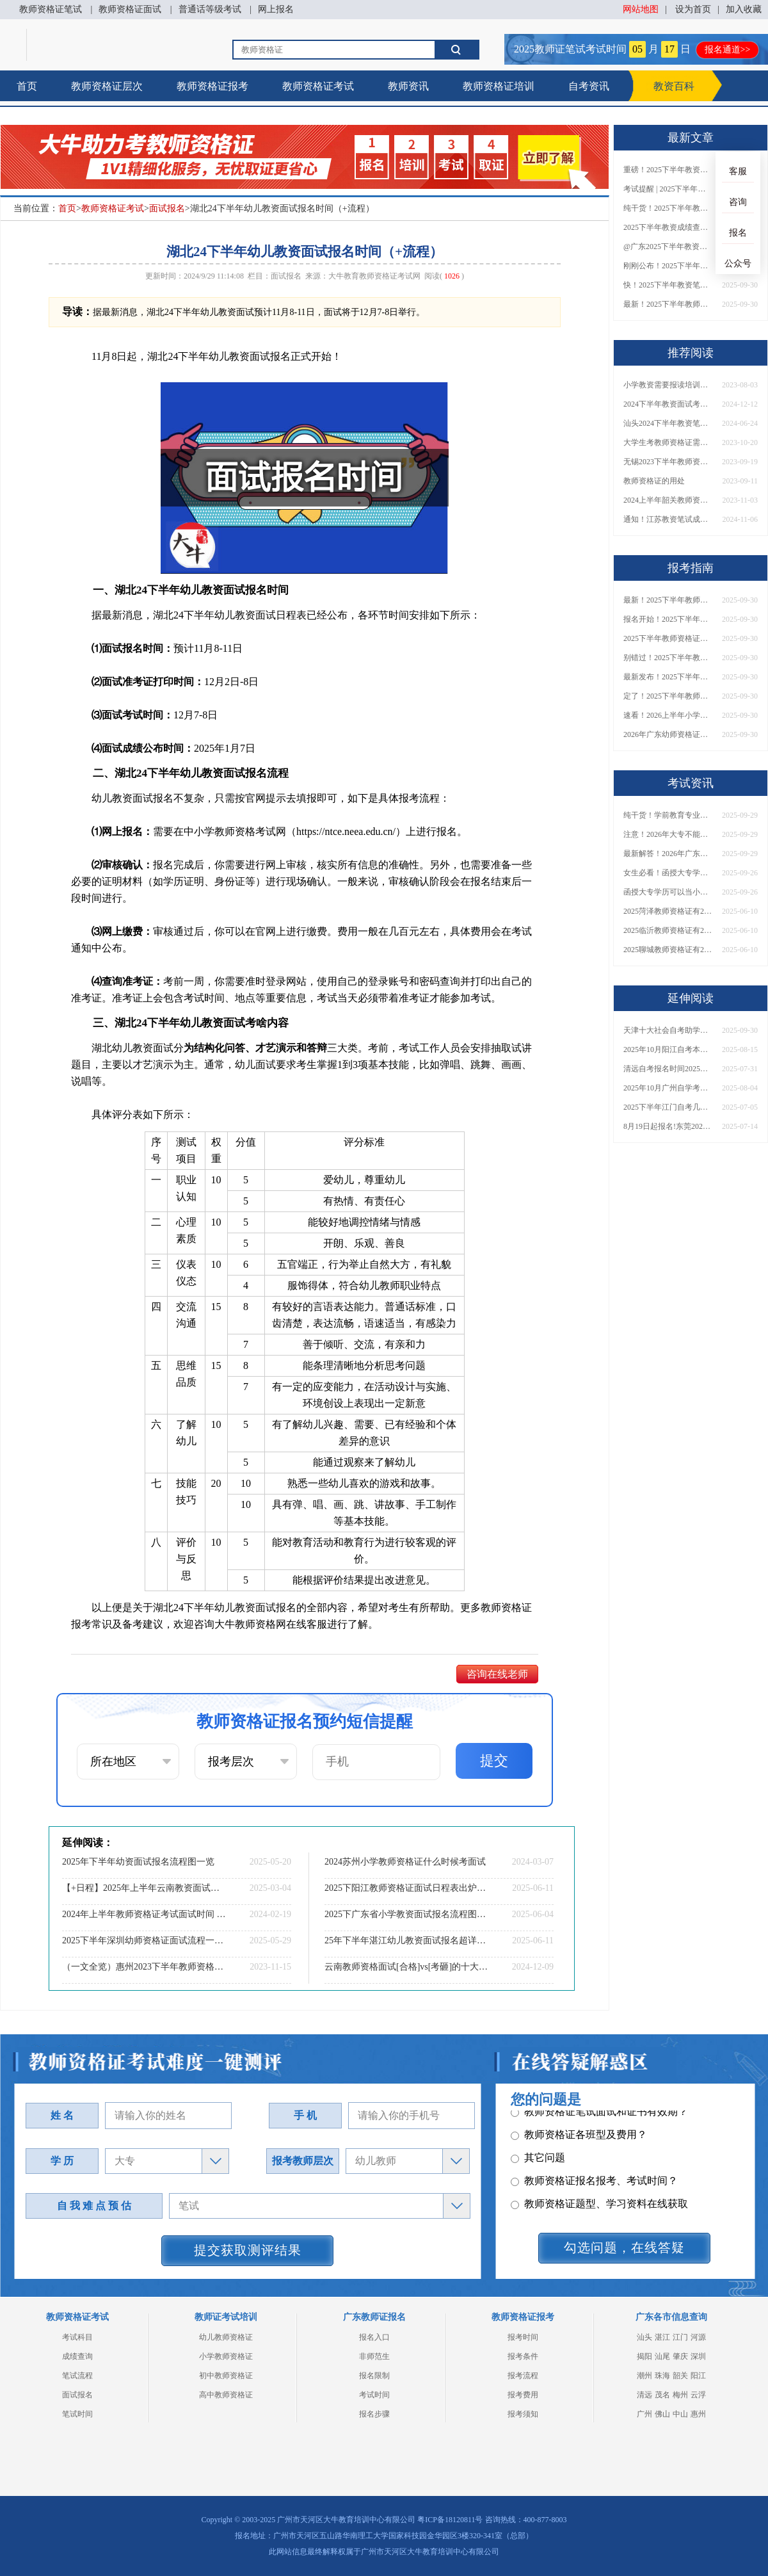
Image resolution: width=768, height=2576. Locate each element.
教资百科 (673, 86)
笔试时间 (77, 2414)
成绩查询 (77, 2356)
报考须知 (523, 2414)
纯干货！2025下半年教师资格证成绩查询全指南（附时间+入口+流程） (668, 208)
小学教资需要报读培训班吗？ (668, 384)
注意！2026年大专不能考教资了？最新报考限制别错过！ (668, 834)
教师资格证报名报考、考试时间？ (594, 2169)
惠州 (698, 2414)
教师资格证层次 (107, 86)
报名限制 (374, 2375)
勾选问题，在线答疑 (624, 2247)
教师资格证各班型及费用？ (579, 2123)
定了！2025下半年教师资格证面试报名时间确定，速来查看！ (668, 696)
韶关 (680, 2375)
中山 (680, 2414)
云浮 (698, 2394)
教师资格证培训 (498, 86)
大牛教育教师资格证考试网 (374, 275)
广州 (644, 2414)
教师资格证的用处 (654, 480)
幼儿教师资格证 (226, 2337)
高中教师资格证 (226, 2394)
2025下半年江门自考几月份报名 (668, 1107)
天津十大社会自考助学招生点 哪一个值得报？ (668, 1030)
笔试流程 (77, 2375)
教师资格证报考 (212, 86)
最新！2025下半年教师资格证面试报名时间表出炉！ (668, 304)
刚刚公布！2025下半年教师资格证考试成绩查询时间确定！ (668, 265)
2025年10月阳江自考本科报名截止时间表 (668, 1049)
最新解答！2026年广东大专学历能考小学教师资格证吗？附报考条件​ (668, 853)
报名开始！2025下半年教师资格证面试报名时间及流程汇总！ (668, 619)
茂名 (662, 2394)
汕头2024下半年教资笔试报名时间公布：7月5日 (668, 423)
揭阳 (644, 2356)
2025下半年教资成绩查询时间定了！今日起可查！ (668, 227)
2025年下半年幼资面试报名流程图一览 (138, 1862)
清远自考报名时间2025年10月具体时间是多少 (668, 1068)
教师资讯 (408, 86)
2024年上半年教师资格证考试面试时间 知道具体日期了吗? (144, 1914)
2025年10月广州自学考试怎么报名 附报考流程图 (668, 1087)
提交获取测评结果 (247, 2250)
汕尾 (662, 2356)
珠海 (662, 2375)
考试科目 (77, 2337)
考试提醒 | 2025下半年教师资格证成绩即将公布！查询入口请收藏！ (668, 188)
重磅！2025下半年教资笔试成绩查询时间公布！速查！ (668, 169)
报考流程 (523, 2375)
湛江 (662, 2337)
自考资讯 (588, 86)
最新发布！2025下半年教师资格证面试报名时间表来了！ (668, 676)
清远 (644, 2394)
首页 (27, 86)
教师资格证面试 (130, 9)
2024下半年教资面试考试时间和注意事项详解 (668, 404)
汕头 (644, 2337)
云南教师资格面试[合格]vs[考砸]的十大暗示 (406, 1967)
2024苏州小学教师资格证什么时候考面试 (405, 1862)
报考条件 (523, 2356)
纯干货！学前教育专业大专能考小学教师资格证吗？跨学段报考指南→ (668, 815)
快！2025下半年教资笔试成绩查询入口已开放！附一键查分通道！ (668, 284)
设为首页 (693, 9)
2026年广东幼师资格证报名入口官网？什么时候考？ (668, 734)
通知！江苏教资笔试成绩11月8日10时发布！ (668, 519)
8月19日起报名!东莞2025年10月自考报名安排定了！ (668, 1126)
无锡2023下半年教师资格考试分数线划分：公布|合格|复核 (668, 461)
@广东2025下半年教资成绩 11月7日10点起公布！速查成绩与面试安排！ (668, 246)
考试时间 (374, 2394)
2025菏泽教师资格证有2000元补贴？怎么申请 (668, 911)
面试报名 (167, 208)
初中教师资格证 (226, 2375)
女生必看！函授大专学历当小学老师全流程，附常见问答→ (668, 872)
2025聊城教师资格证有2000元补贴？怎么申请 (668, 949)
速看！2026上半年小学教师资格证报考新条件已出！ (668, 715)
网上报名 (276, 9)
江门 (680, 2337)
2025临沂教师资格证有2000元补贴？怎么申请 (668, 930)
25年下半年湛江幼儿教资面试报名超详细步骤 (406, 1940)
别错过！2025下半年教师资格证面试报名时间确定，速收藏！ (668, 657)
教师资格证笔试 (50, 9)
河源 (698, 2337)
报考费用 (523, 2394)
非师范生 (374, 2356)
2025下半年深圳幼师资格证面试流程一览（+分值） (144, 1940)
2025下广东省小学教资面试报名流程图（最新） (406, 1914)
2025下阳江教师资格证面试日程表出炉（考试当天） (406, 1888)
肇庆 (680, 2356)
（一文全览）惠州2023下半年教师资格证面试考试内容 (144, 1967)
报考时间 (523, 2337)
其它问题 (538, 2146)
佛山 (662, 2414)
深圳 (698, 2356)
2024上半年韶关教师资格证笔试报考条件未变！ (668, 500)
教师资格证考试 (318, 86)
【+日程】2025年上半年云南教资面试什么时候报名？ (144, 1888)
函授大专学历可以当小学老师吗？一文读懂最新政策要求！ (668, 891)
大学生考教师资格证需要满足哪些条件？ (668, 442)
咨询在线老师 (497, 1674)
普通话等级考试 (210, 9)
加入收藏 (744, 9)
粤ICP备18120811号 (450, 2519)
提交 (494, 1761)
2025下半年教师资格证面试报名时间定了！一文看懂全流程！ (668, 638)
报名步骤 (374, 2414)
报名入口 (374, 2337)
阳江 (698, 2375)
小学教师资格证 (226, 2356)
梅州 (680, 2394)
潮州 (644, 2375)
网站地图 (641, 9)
